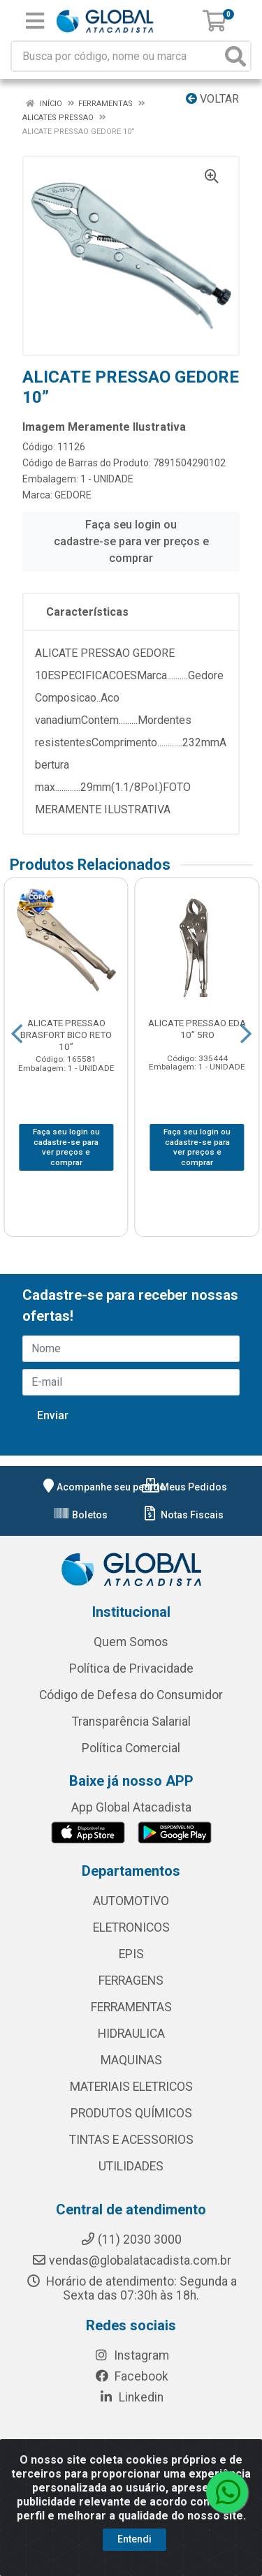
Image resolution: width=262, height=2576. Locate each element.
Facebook (131, 2376)
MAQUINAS (131, 2060)
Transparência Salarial (131, 1722)
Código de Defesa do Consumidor (131, 1695)
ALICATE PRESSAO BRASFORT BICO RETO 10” (66, 1034)
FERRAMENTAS (131, 2007)
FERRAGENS (131, 1980)
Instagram (131, 2355)
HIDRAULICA (131, 2034)
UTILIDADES (131, 2166)
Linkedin (131, 2397)
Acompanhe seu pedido (103, 1487)
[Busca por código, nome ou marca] (116, 56)
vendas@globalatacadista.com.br (131, 2260)
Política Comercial (131, 1748)
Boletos (80, 1514)
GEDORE (73, 495)
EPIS (131, 1954)
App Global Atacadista (131, 1807)
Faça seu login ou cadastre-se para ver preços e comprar (131, 541)
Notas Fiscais (183, 1514)
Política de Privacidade (131, 1668)
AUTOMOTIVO (131, 1901)
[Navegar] (17, 1034)
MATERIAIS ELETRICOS (131, 2087)
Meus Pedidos (184, 1487)
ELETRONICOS (131, 1927)
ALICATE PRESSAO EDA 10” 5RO (197, 1028)
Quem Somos (131, 1642)
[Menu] (35, 21)
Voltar (212, 98)
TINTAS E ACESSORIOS (131, 2140)
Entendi (134, 2539)
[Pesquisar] (235, 56)
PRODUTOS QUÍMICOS (131, 2113)
